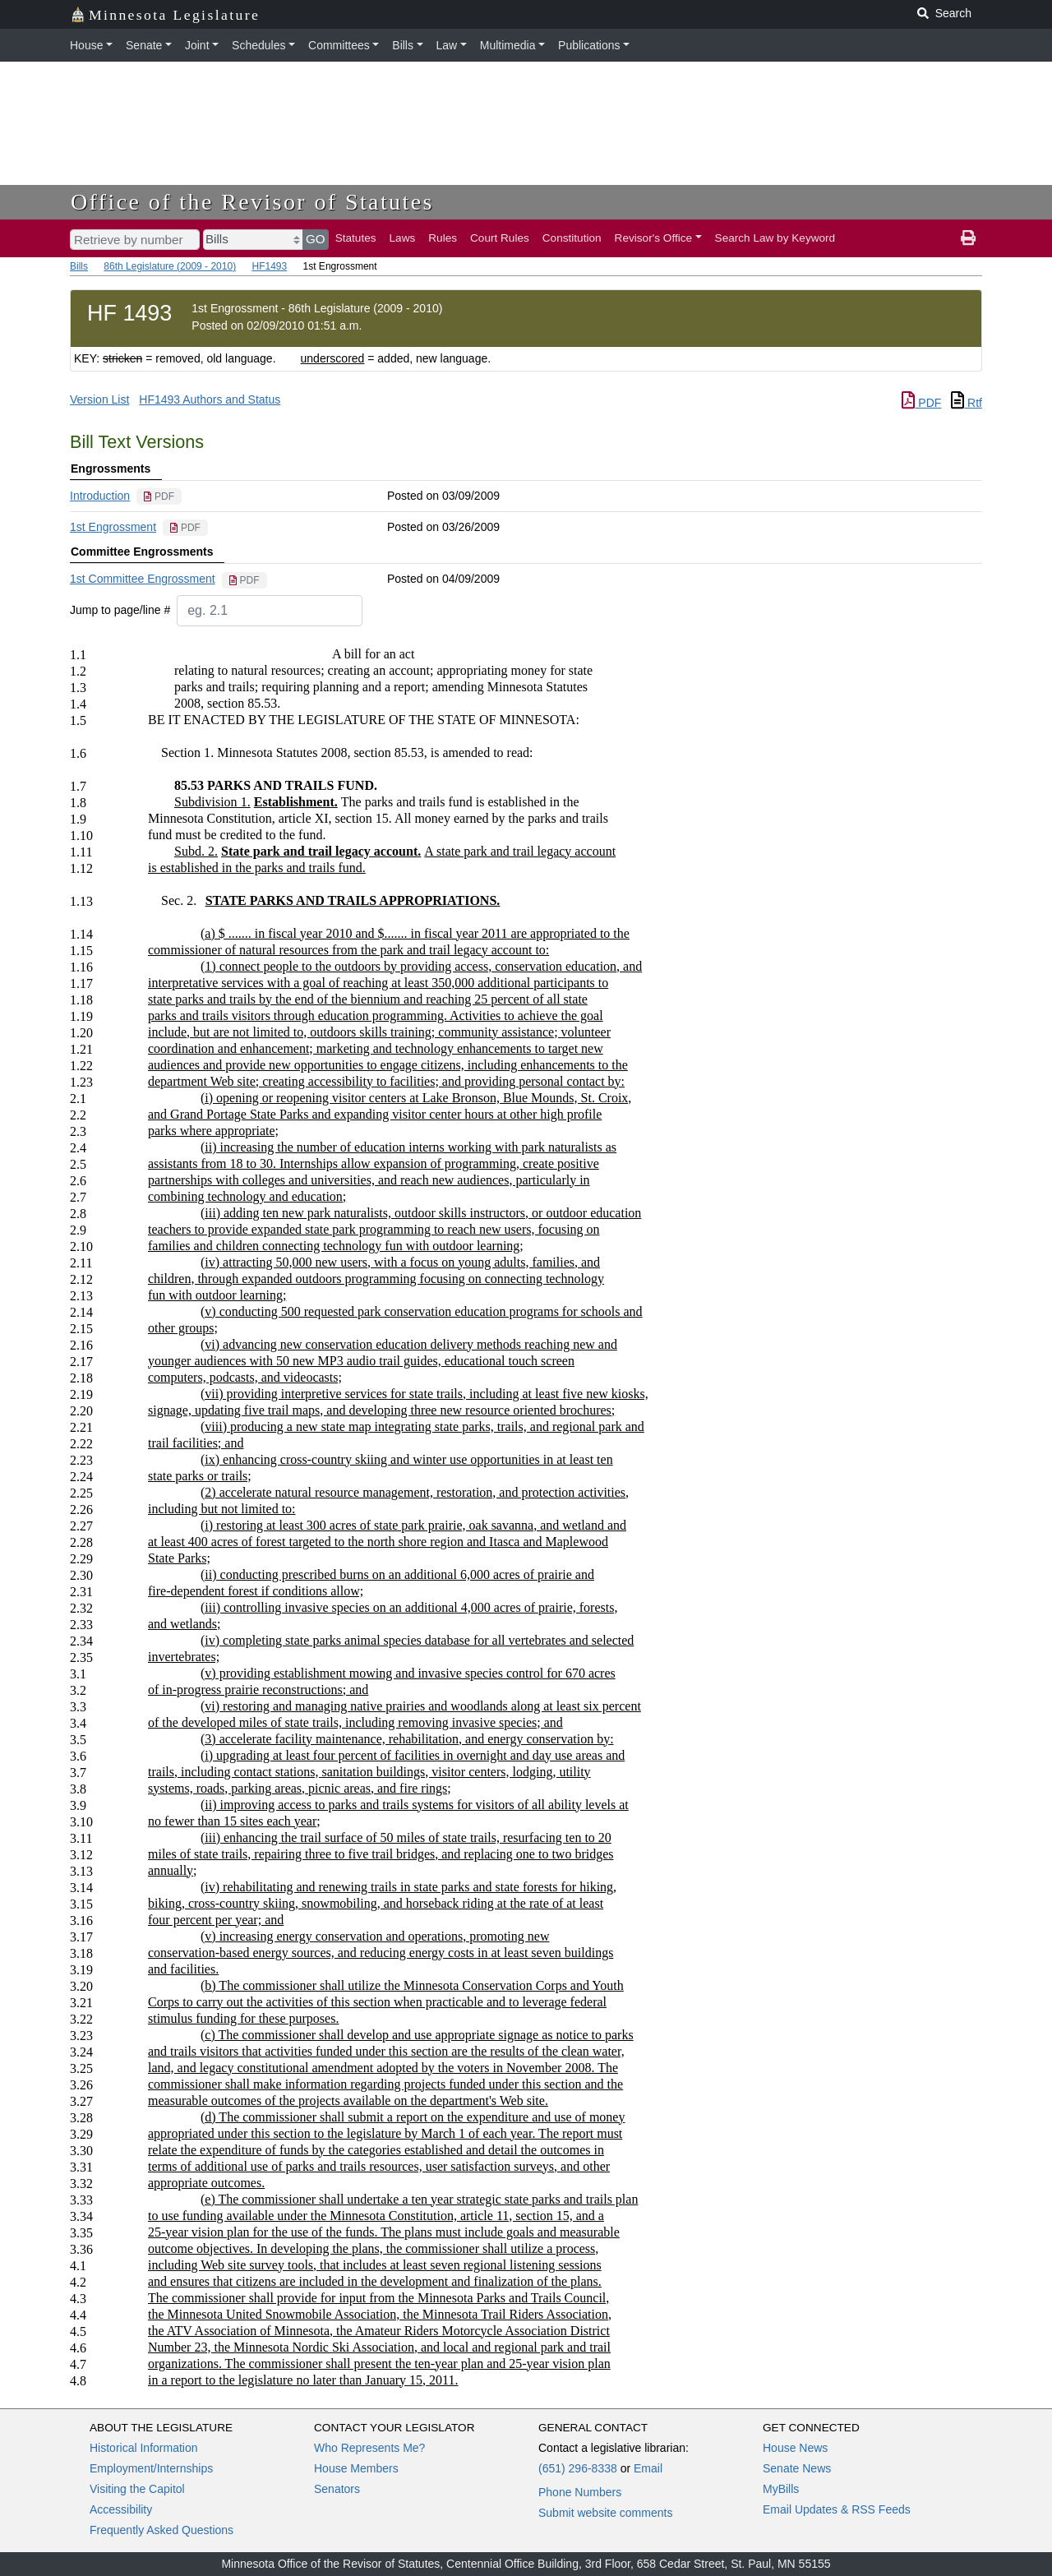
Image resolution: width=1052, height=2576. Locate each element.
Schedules (258, 45)
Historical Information (144, 2447)
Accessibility (121, 2509)
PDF (921, 402)
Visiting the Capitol (137, 2488)
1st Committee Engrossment (142, 578)
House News (795, 2447)
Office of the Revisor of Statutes (252, 202)
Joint (197, 45)
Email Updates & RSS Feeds (837, 2509)
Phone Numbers (579, 2492)
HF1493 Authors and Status (209, 399)
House (86, 45)
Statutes (355, 238)
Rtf (966, 402)
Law (447, 45)
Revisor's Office (654, 238)
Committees (339, 45)
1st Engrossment (113, 526)
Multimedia (508, 45)
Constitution (572, 238)
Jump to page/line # (120, 609)
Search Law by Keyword (775, 238)
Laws (403, 238)
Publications (589, 45)
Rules (442, 238)
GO (315, 239)
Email (648, 2468)
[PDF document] (159, 496)
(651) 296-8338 (577, 2468)
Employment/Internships (151, 2468)
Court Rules (499, 238)
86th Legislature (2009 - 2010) (170, 266)
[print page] (968, 238)
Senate (144, 45)
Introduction (100, 495)
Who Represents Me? (369, 2447)
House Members (356, 2468)
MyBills (781, 2488)
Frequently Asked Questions (161, 2530)
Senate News (797, 2468)
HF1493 (269, 266)
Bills (402, 45)
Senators (337, 2488)
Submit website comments (605, 2512)
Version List (99, 399)
